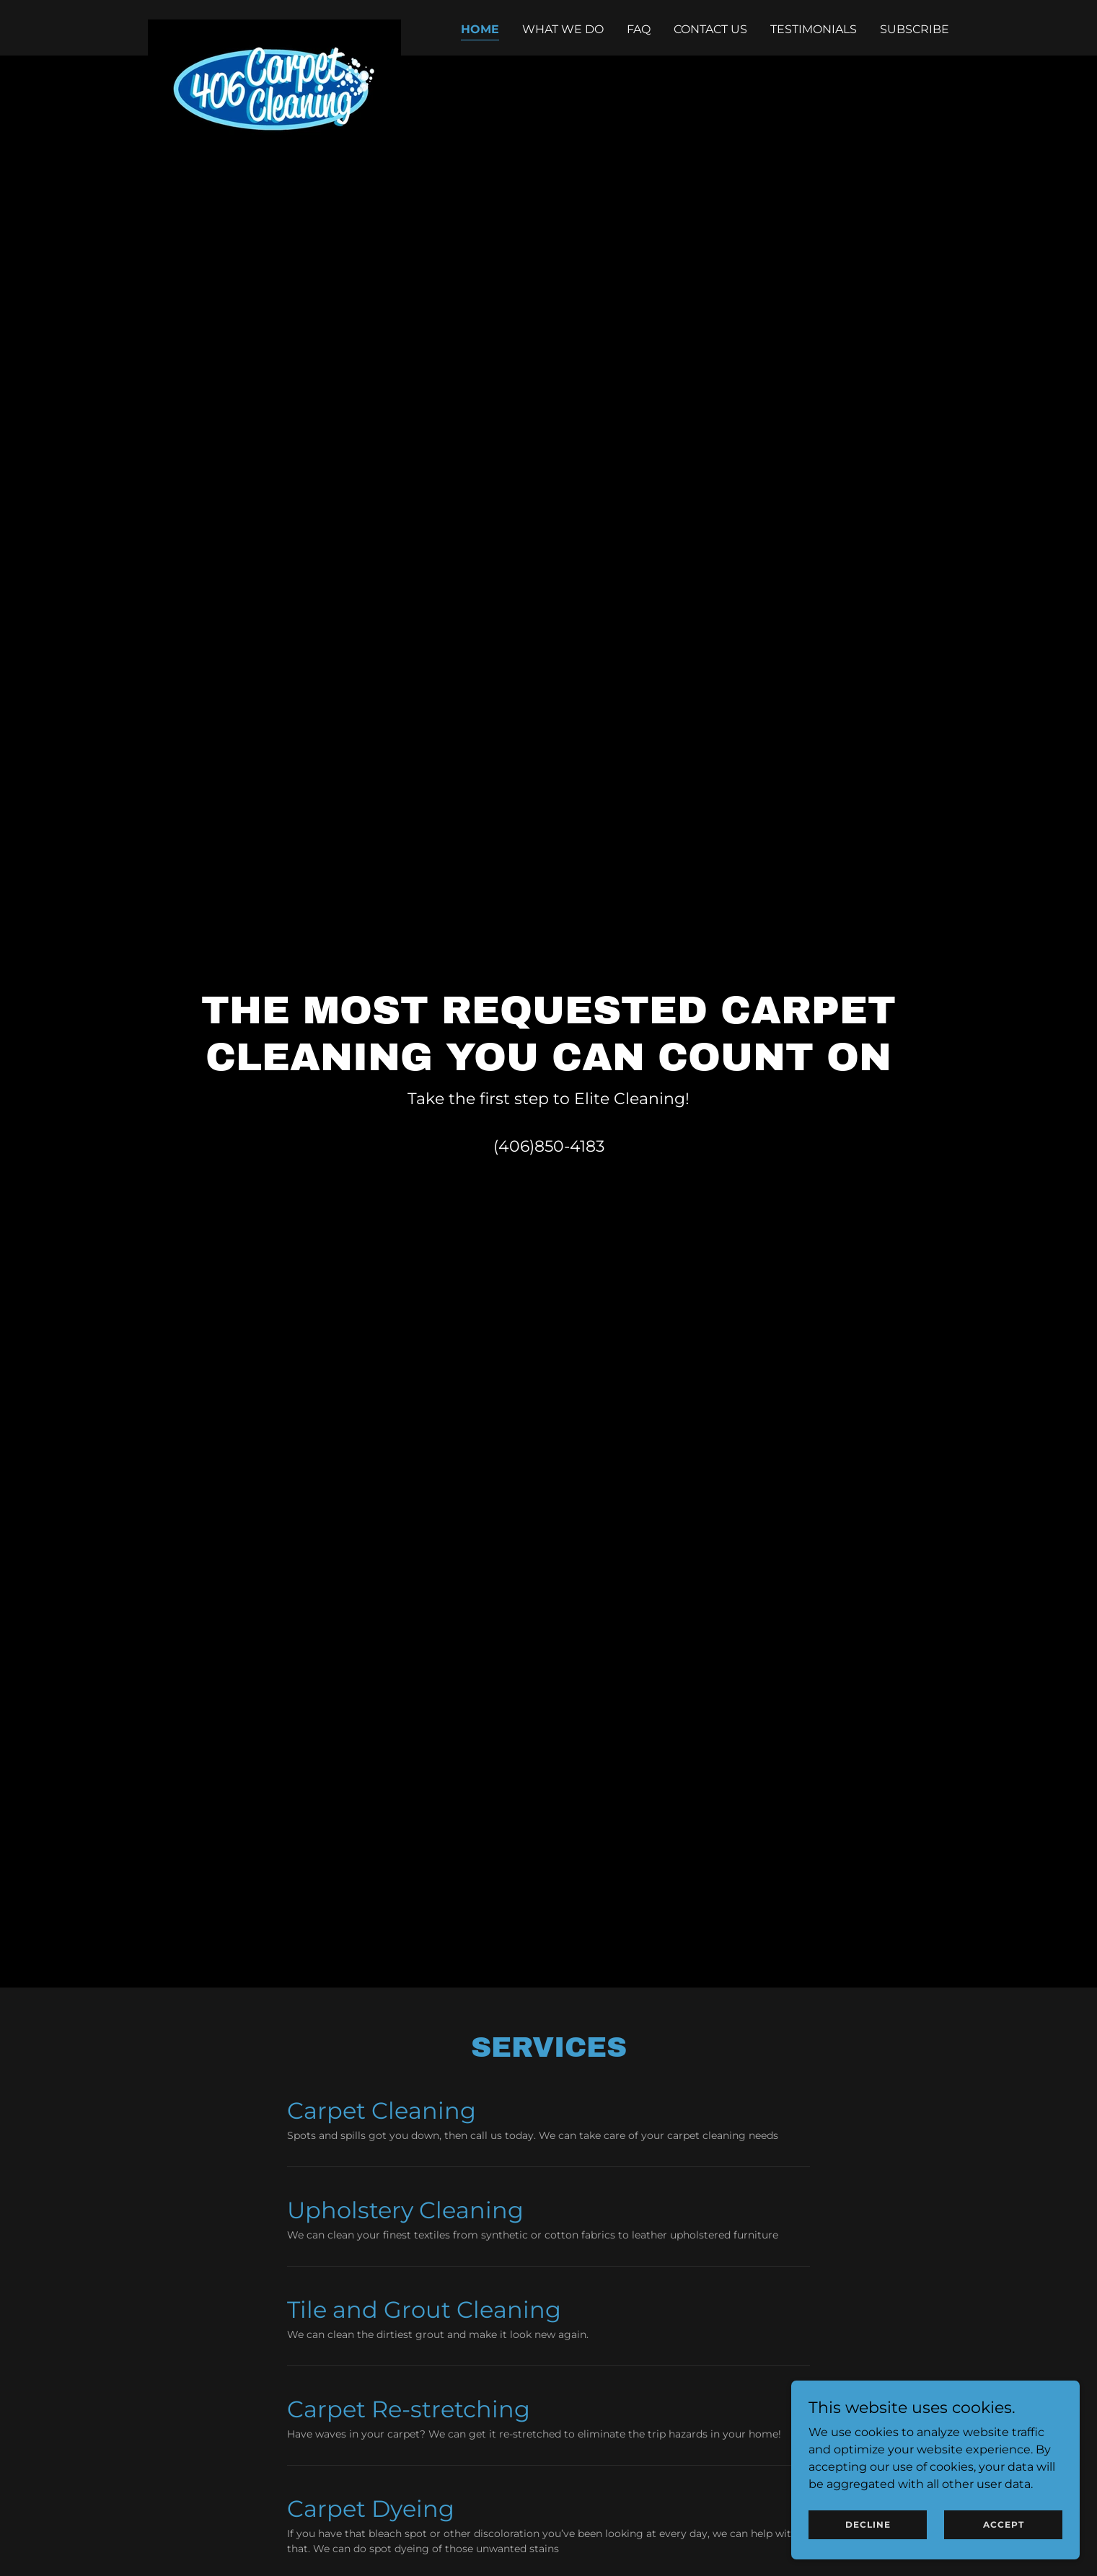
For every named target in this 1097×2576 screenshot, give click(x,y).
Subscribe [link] (914, 29)
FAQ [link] (639, 29)
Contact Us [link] (710, 29)
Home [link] (480, 29)
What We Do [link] (563, 29)
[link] (274, 25)
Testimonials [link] (813, 29)
